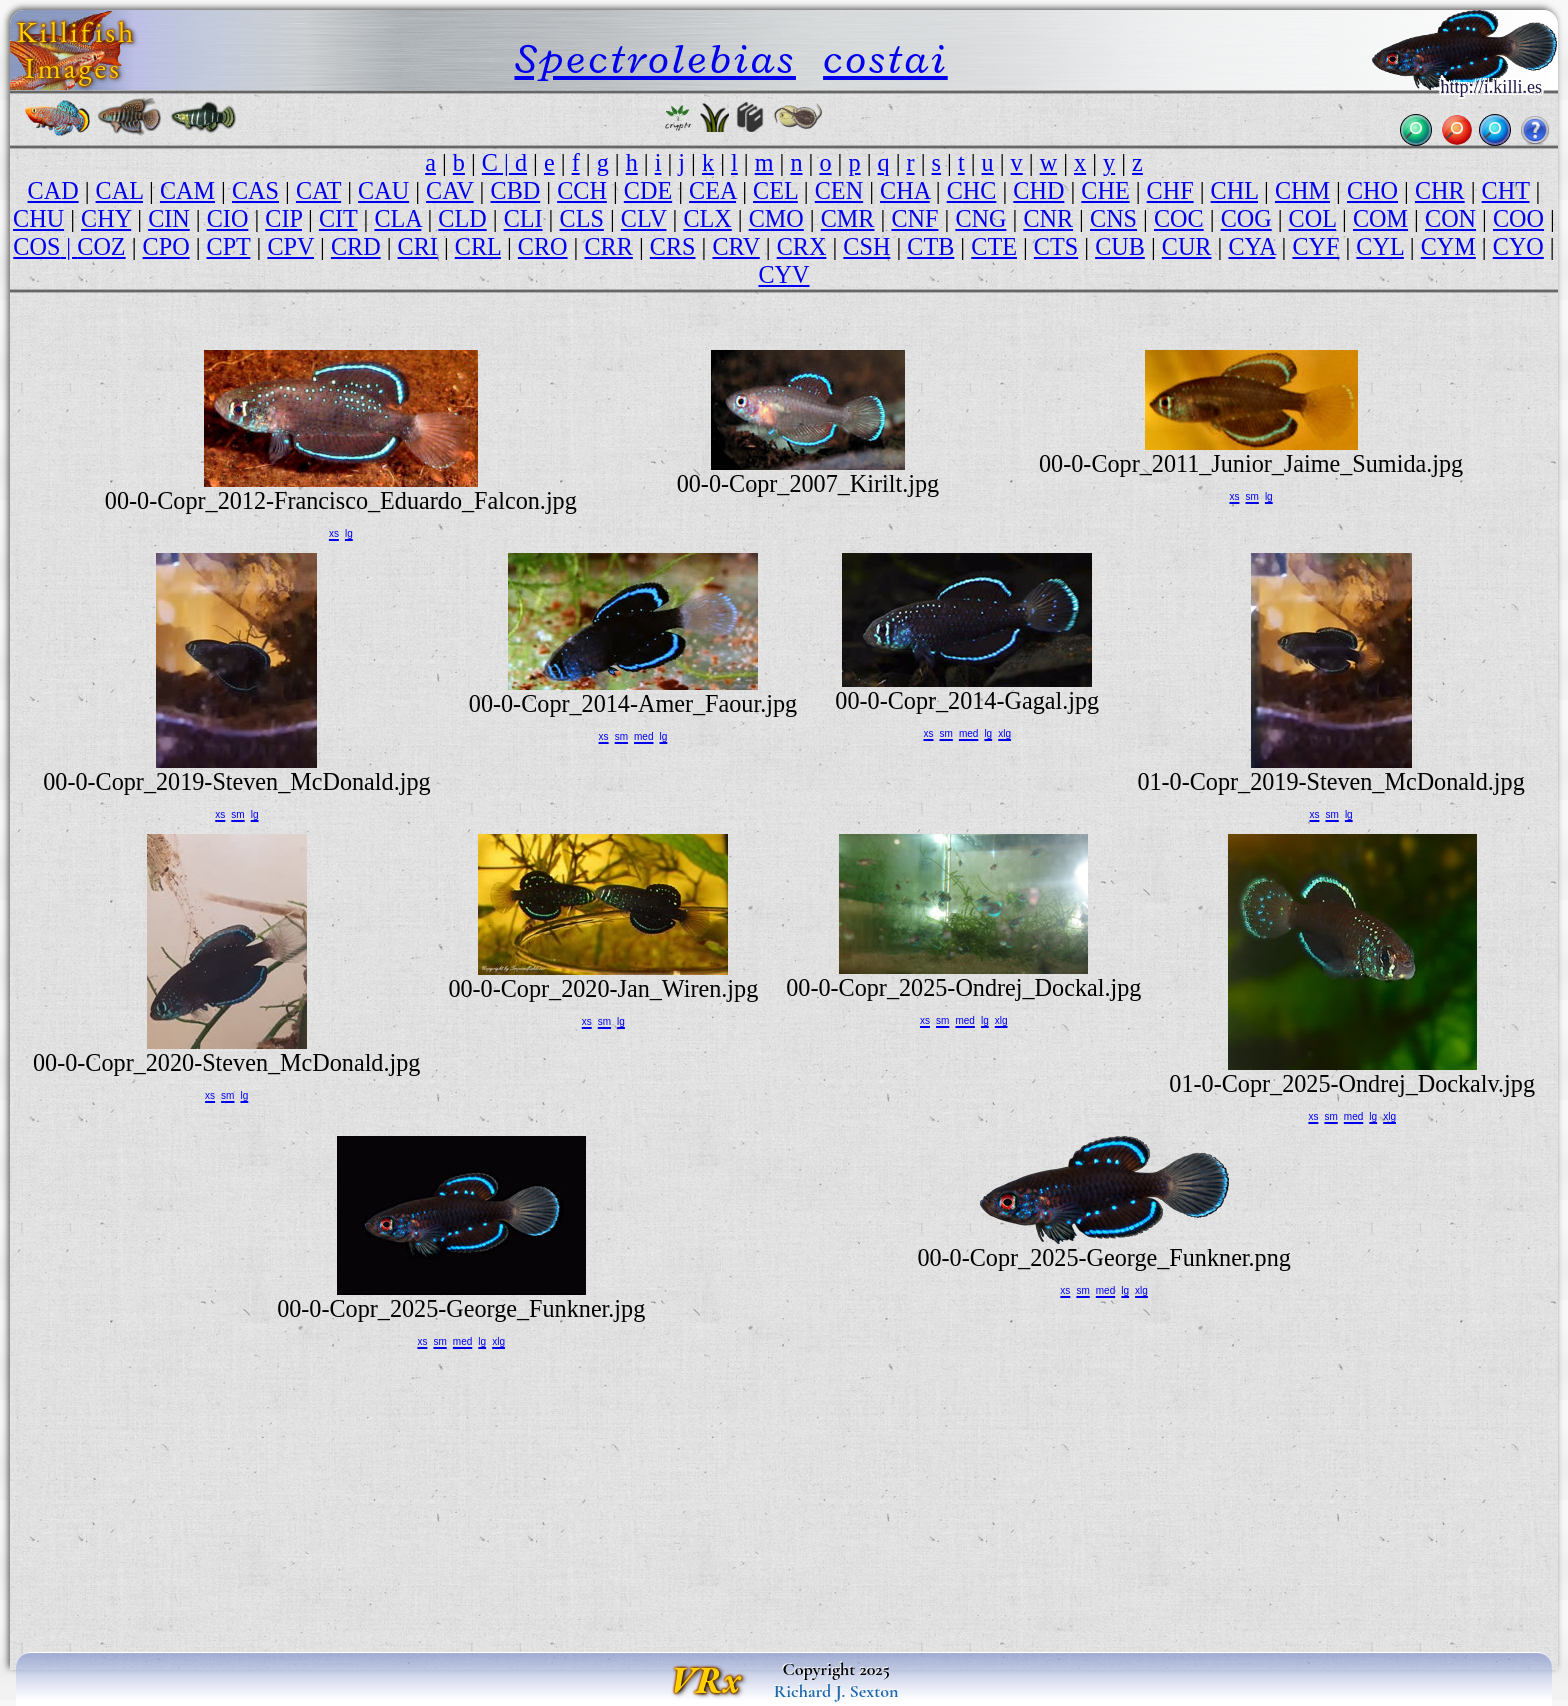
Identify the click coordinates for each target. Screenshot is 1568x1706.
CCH (582, 190)
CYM (1448, 246)
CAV (449, 190)
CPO (166, 246)
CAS (255, 190)
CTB (930, 246)
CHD (1038, 190)
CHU (38, 218)
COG (1246, 218)
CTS (1056, 246)
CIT (338, 218)
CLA (397, 218)
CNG (980, 218)
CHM (1302, 190)
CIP (283, 218)
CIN (169, 218)
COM (1380, 218)
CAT (318, 190)
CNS (1113, 218)
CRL (478, 246)
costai (885, 58)
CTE (994, 246)
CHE (1105, 190)
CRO (543, 246)
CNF (914, 218)
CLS (582, 218)
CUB (1120, 246)
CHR (1440, 190)
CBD (516, 190)
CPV (290, 246)
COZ (101, 246)
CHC (972, 190)
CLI (523, 218)
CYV (783, 274)
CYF (1315, 246)
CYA (1251, 246)
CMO (776, 218)
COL (1312, 218)
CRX (802, 246)
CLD (462, 218)
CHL (1234, 190)
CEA (712, 190)
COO (1518, 218)
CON (1450, 218)
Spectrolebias (654, 58)
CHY (106, 218)
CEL (775, 190)
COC (1179, 218)
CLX (707, 218)
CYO (1518, 246)
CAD (53, 190)
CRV (735, 246)
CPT (229, 246)
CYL (1379, 246)
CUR (1187, 246)
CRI (418, 246)
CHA (905, 190)
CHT (1506, 190)
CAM (187, 190)
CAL (119, 190)
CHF (1170, 190)
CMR (848, 218)
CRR (608, 246)
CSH (866, 246)
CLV (644, 218)
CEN (839, 190)
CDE (648, 190)
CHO (1372, 190)
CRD (356, 246)
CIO (228, 218)
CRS (673, 246)
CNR (1048, 218)
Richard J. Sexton (836, 1691)
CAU (383, 190)
